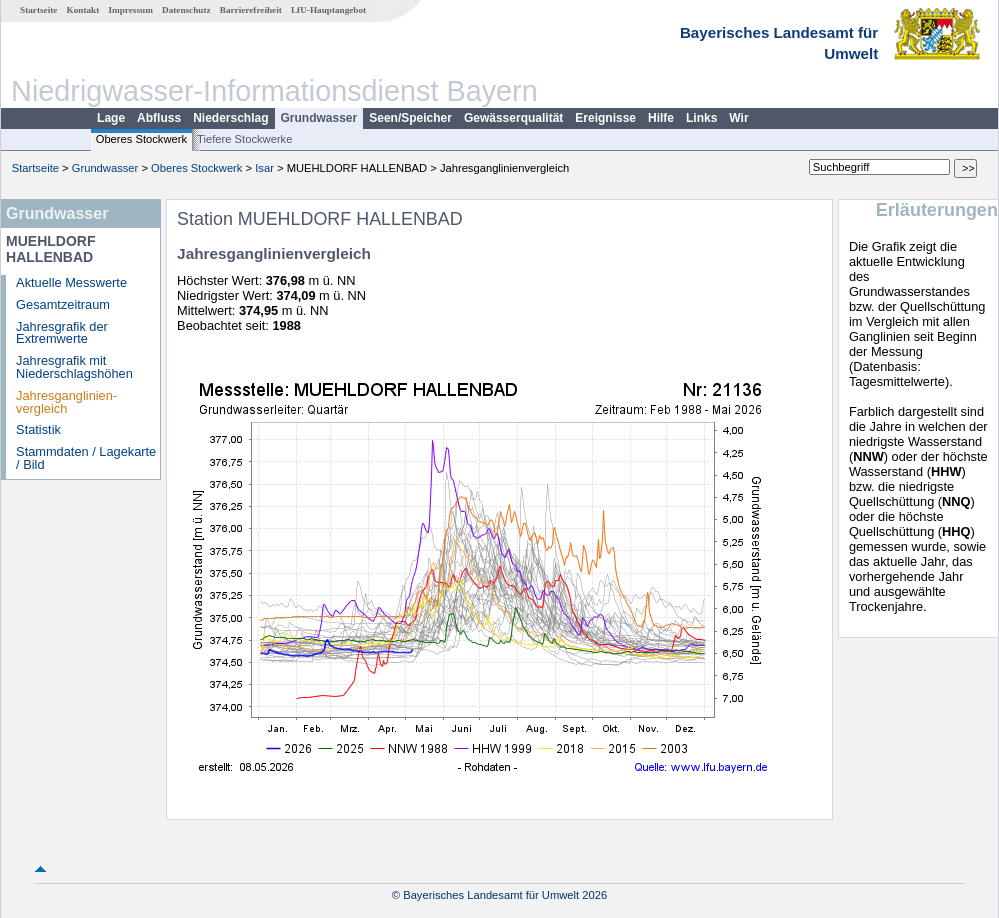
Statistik (38, 429)
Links (701, 118)
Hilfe (661, 118)
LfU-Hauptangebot (328, 10)
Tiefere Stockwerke (244, 139)
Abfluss (159, 118)
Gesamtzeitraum (63, 304)
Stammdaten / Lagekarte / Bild (86, 458)
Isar (264, 168)
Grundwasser (319, 118)
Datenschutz (186, 10)
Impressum (131, 10)
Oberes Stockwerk (141, 139)
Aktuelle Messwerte (71, 282)
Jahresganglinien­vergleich (66, 402)
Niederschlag (230, 118)
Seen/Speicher (410, 118)
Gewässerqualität (513, 118)
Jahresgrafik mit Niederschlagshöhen (74, 367)
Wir (738, 118)
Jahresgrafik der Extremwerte (62, 333)
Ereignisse (605, 118)
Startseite (38, 10)
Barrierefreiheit (251, 10)
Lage (111, 118)
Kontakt (83, 10)
